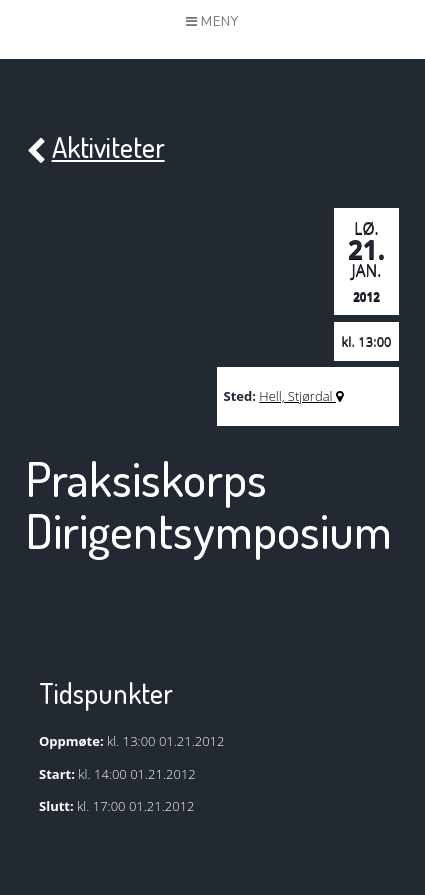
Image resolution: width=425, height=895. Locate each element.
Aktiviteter (95, 148)
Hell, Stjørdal (301, 396)
